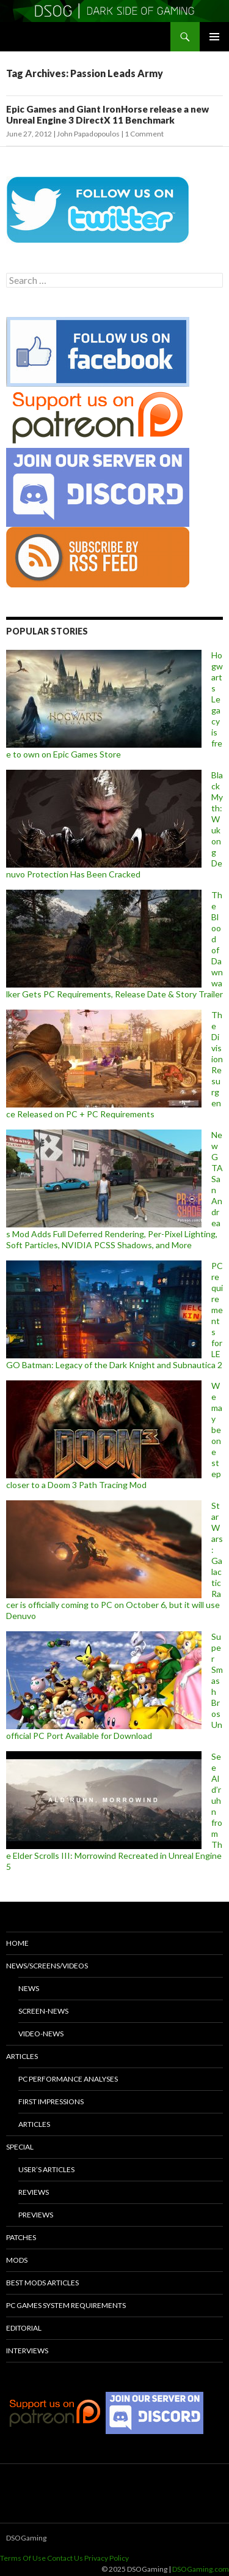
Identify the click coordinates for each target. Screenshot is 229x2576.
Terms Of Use (23, 2558)
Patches (21, 2237)
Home (17, 1943)
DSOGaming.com (200, 2569)
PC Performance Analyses (68, 2078)
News (28, 1988)
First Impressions (51, 2101)
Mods (16, 2260)
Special (20, 2146)
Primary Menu (214, 36)
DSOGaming (26, 2537)
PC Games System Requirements (66, 2305)
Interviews (27, 2350)
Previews (35, 2214)
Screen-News (43, 2011)
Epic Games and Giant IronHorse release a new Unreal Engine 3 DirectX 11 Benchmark (107, 114)
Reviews (33, 2192)
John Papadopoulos (88, 133)
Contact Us (65, 2558)
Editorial (24, 2327)
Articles (22, 2056)
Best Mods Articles (42, 2282)
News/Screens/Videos (47, 1965)
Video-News (41, 2033)
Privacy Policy (106, 2558)
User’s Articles (46, 2169)
